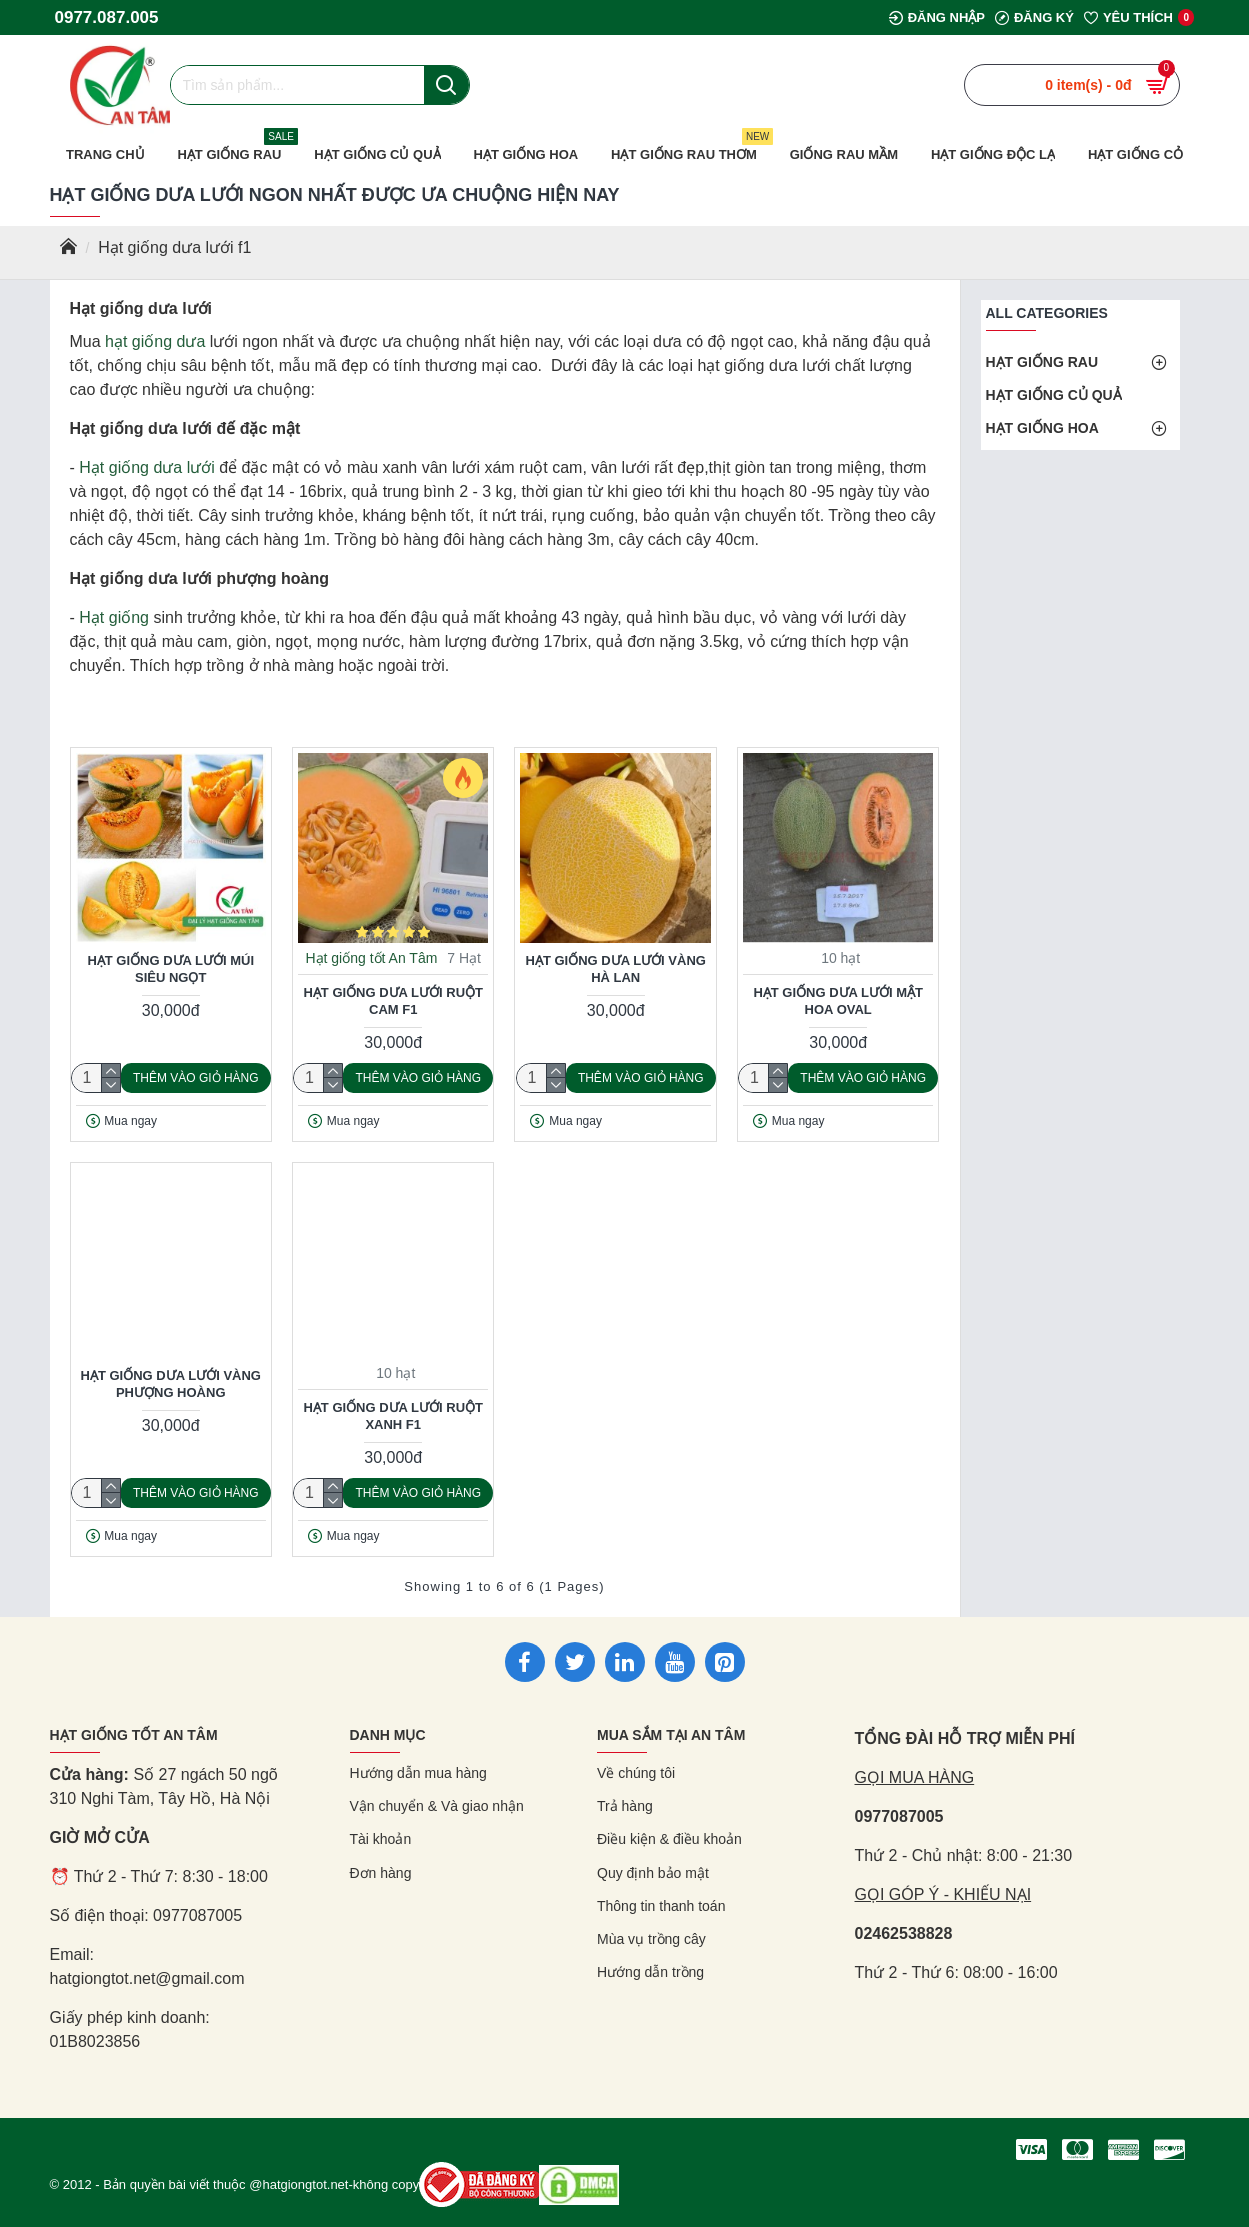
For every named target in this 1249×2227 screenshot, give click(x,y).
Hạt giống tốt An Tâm (371, 958)
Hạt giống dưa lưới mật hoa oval (838, 1001)
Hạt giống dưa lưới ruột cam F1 (393, 1001)
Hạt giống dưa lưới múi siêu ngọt (170, 969)
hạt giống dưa (155, 341)
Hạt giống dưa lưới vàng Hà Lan (616, 969)
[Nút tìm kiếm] (446, 85)
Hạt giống (114, 617)
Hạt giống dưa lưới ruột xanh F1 (393, 1416)
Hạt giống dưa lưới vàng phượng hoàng (171, 1384)
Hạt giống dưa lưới (147, 467)
